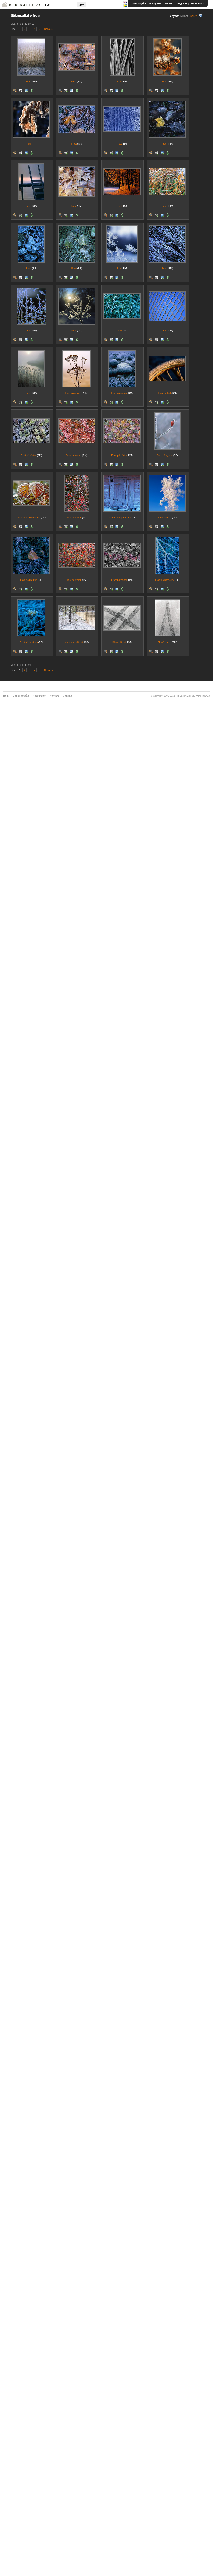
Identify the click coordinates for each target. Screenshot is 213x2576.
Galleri (193, 16)
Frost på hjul (164, 393)
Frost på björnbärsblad (28, 517)
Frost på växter (28, 455)
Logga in (182, 3)
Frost (28, 81)
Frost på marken (28, 580)
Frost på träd (164, 517)
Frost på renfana (73, 393)
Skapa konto (197, 3)
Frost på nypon (164, 455)
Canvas (67, 695)
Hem (6, 695)
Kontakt (169, 3)
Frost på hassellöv (164, 580)
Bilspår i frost (119, 642)
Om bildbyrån (138, 3)
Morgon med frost (74, 642)
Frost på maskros (28, 642)
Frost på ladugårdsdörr (119, 517)
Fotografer (155, 3)
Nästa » (48, 29)
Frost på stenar (119, 393)
